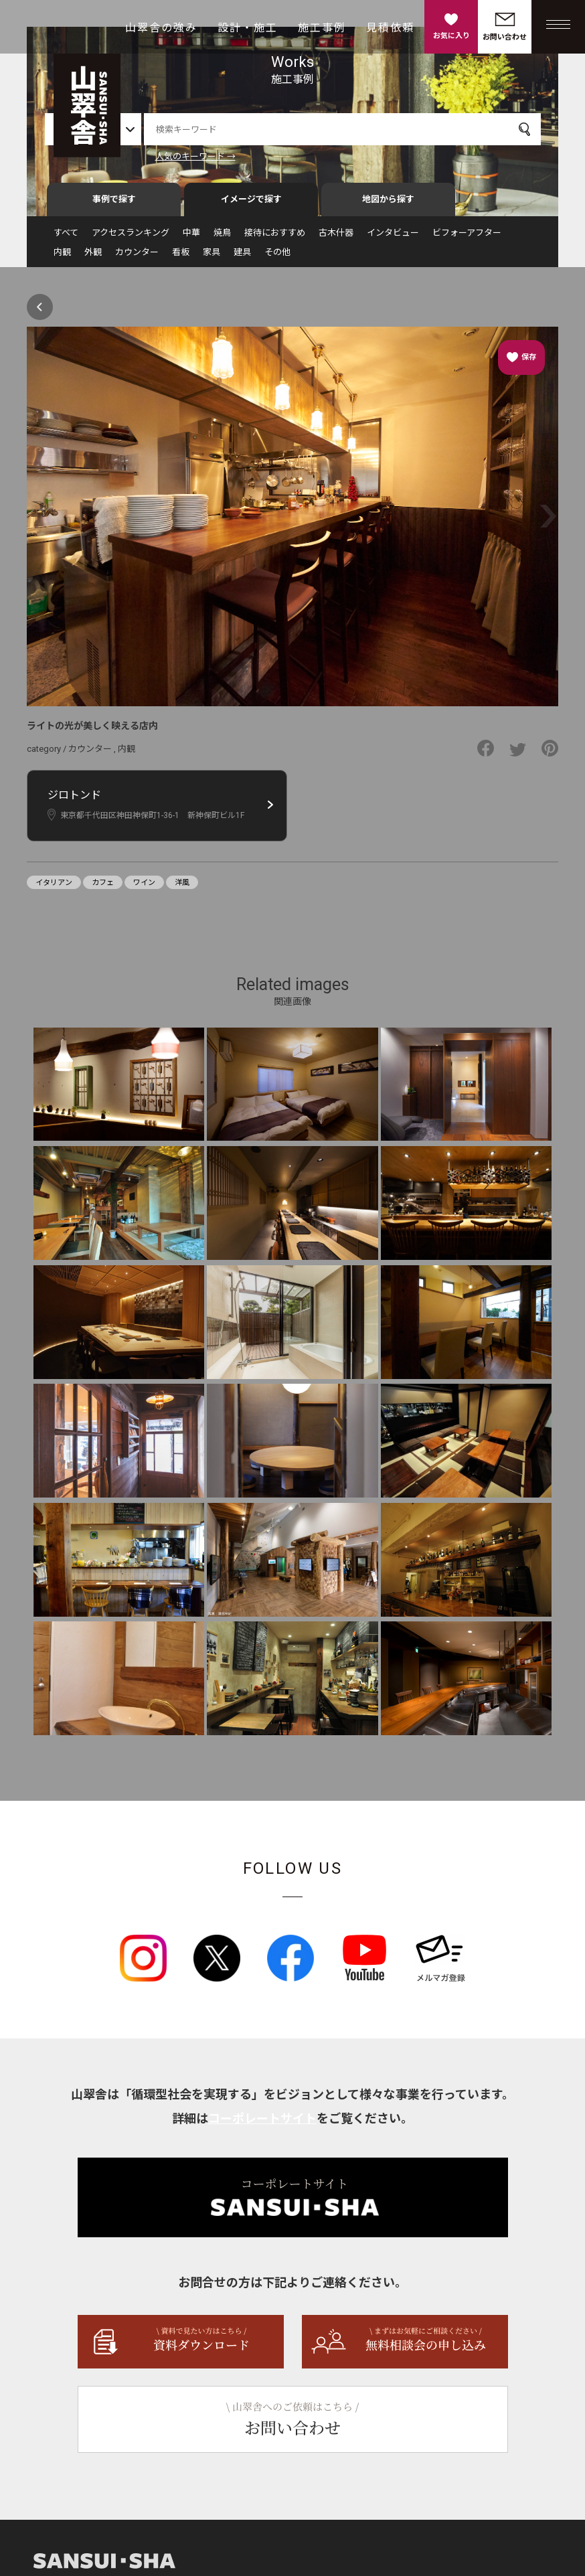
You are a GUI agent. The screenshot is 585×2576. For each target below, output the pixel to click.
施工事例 (322, 27)
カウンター (137, 258)
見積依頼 (390, 27)
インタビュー (393, 239)
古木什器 (336, 239)
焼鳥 (222, 239)
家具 (211, 258)
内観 (62, 258)
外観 (93, 258)
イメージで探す (251, 205)
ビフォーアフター (466, 239)
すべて (66, 239)
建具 (242, 258)
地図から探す (388, 205)
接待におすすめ (274, 239)
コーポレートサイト (262, 2124)
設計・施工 (248, 27)
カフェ (103, 888)
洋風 (182, 888)
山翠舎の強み (161, 27)
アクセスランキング (130, 239)
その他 (277, 258)
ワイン (144, 888)
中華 (191, 239)
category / (47, 755)
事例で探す (114, 205)
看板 (180, 258)
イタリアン (53, 888)
